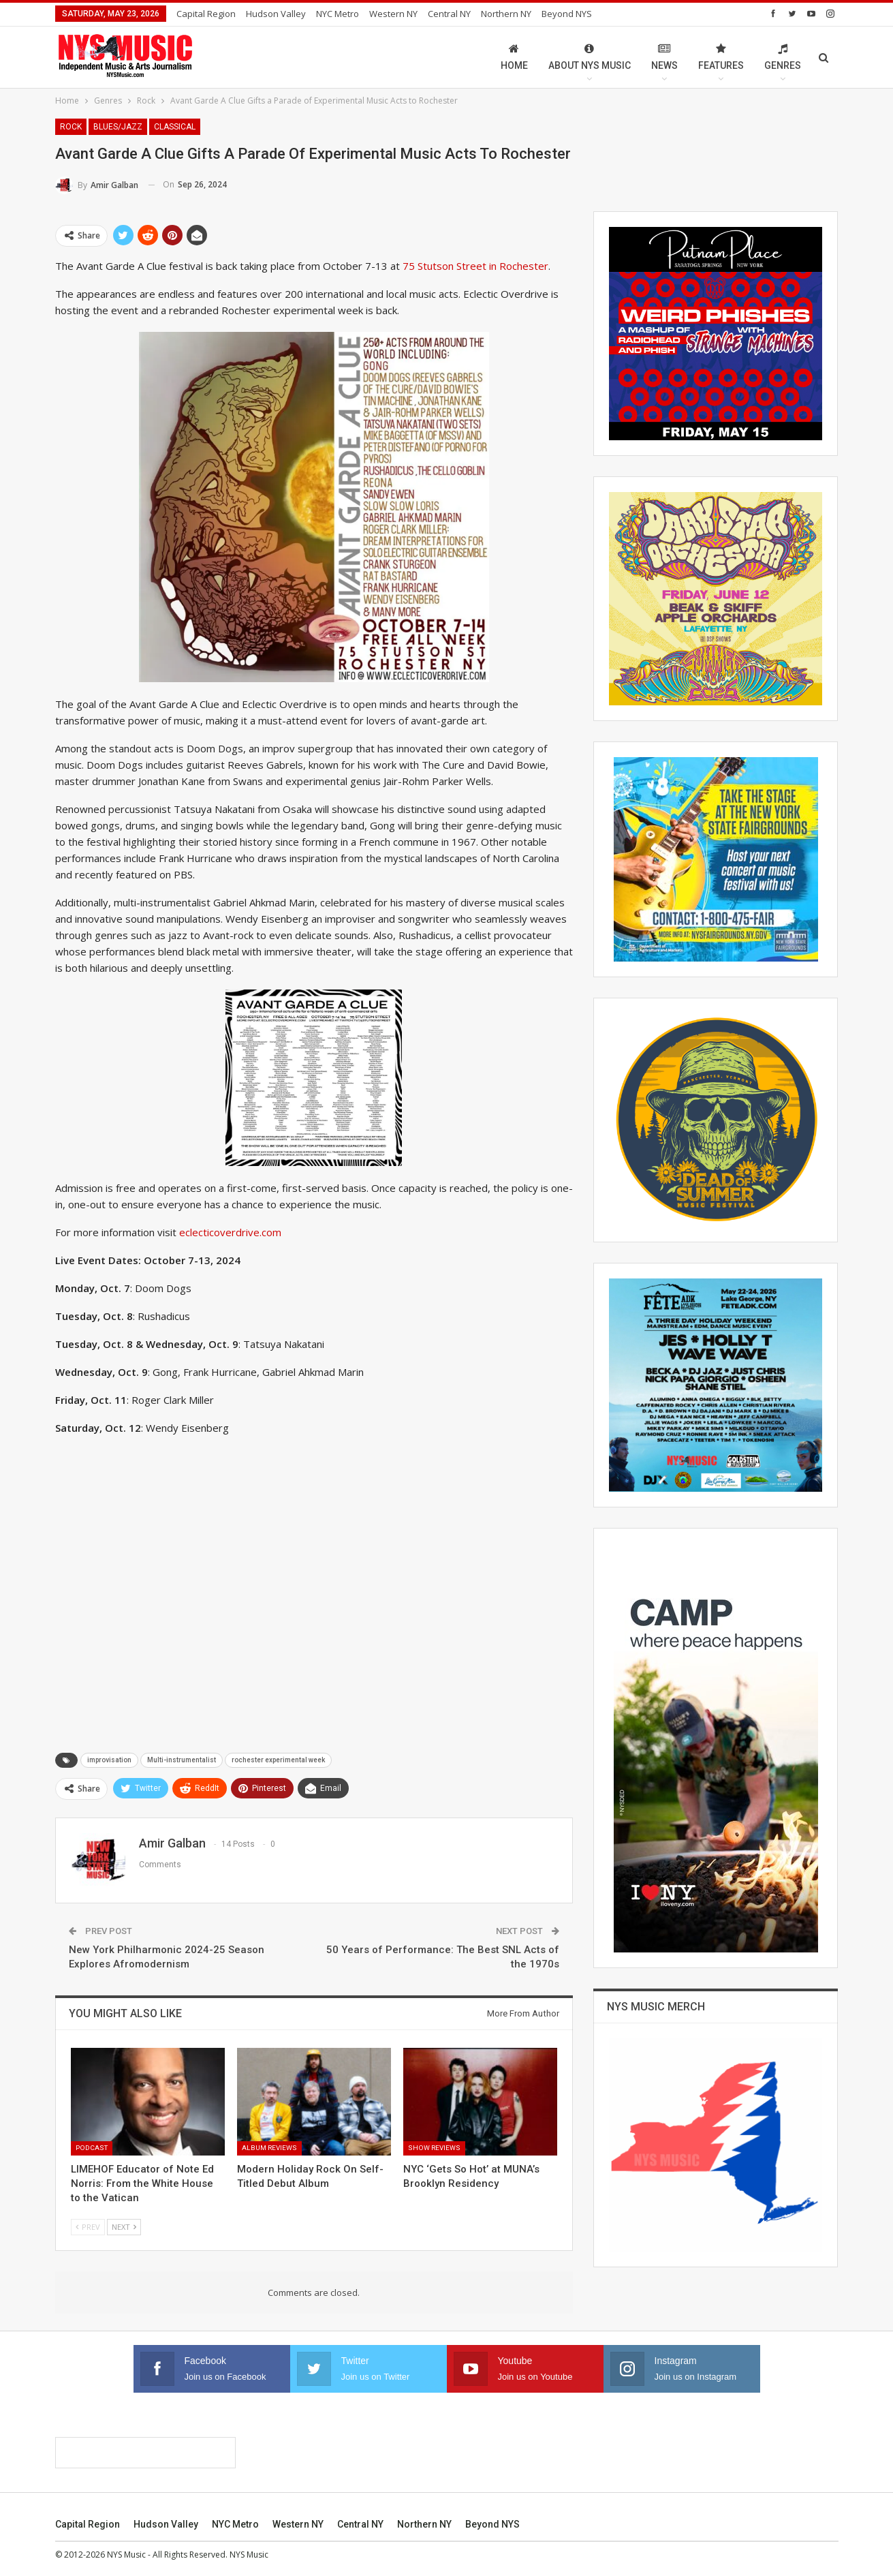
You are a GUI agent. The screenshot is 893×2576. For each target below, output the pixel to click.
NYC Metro (337, 13)
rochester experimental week (278, 1760)
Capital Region (206, 13)
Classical (174, 127)
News (664, 57)
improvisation (109, 1760)
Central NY (449, 13)
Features (721, 57)
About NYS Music (589, 57)
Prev (88, 2227)
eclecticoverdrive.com (230, 1232)
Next (124, 2227)
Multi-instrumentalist (181, 1760)
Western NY (393, 13)
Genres (782, 57)
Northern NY (506, 13)
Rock (71, 127)
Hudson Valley (276, 13)
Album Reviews (269, 2147)
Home (514, 57)
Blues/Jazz (117, 127)
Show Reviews (434, 2147)
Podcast (92, 2147)
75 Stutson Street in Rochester (475, 266)
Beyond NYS (567, 13)
